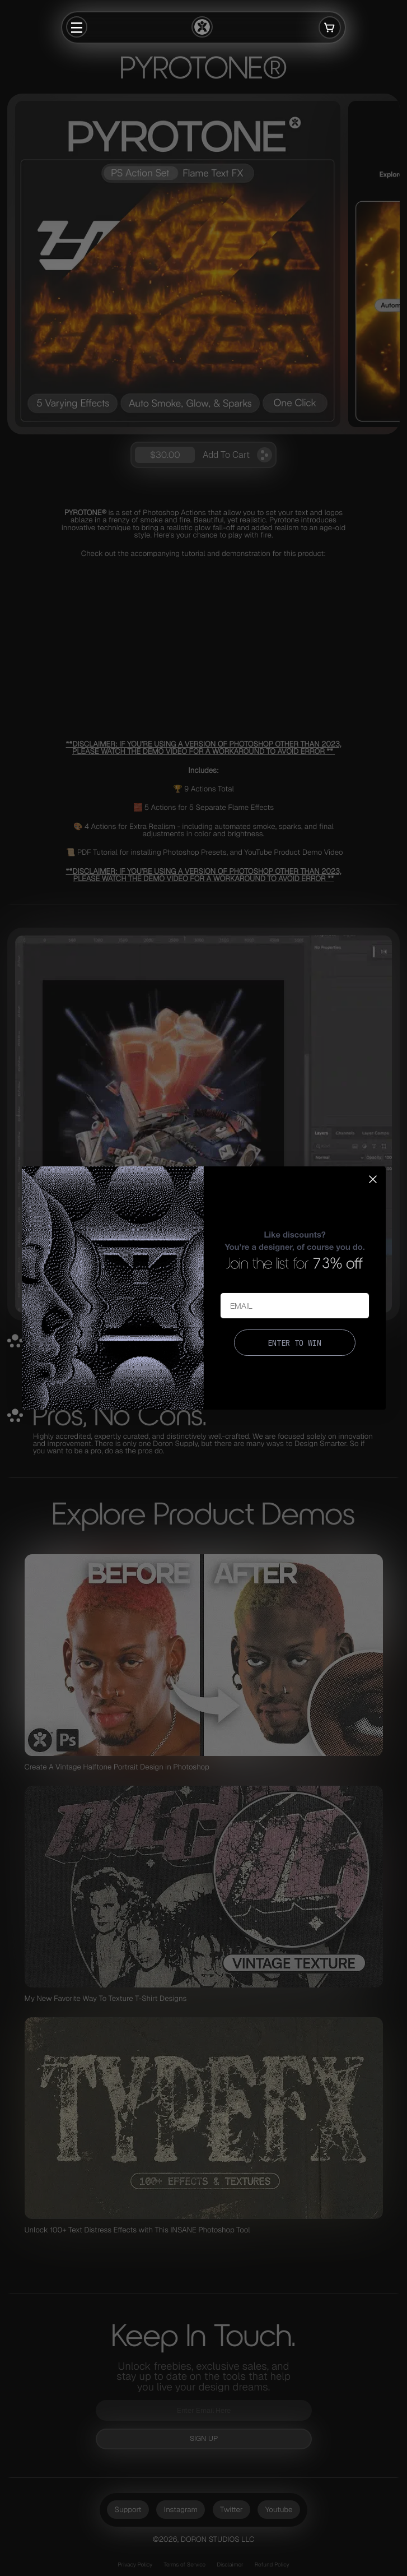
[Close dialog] (372, 1179)
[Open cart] (330, 27)
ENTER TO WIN (294, 1343)
